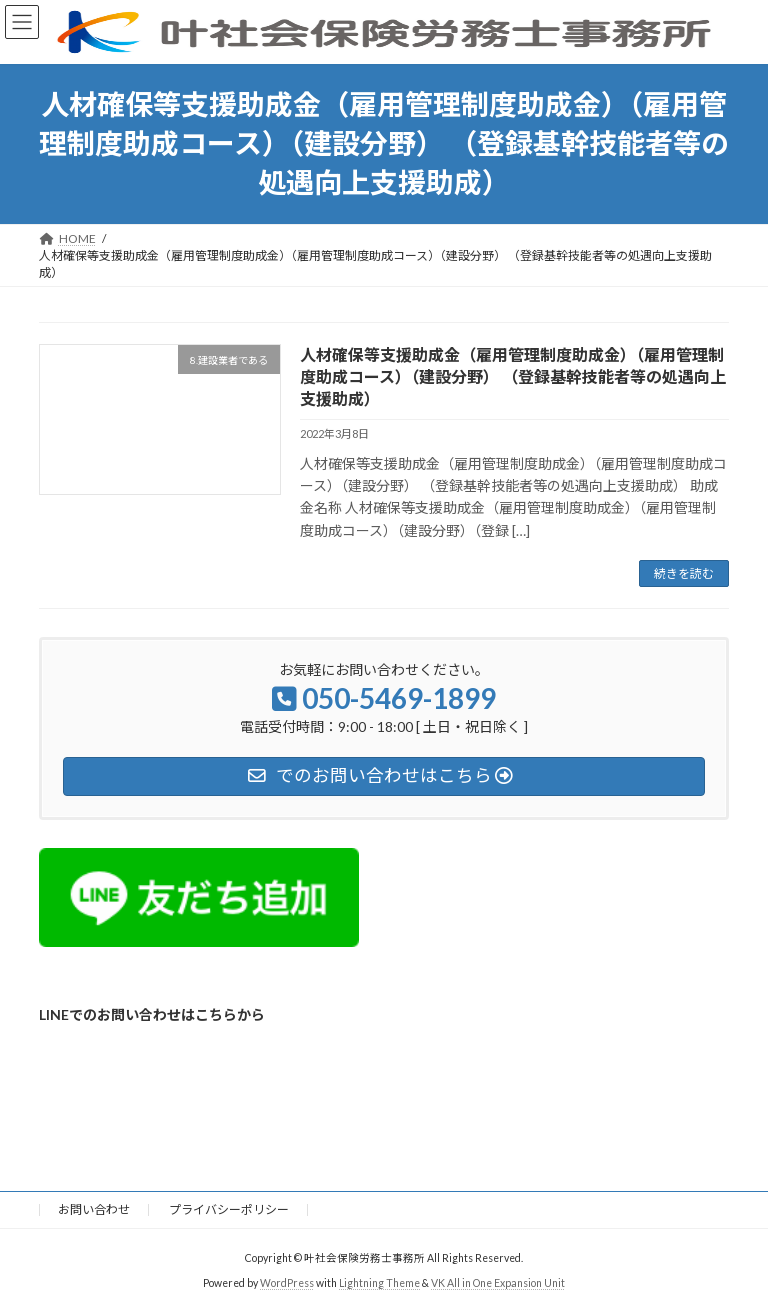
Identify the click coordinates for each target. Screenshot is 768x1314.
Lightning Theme (379, 1283)
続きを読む (684, 573)
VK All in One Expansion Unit (498, 1283)
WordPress (287, 1283)
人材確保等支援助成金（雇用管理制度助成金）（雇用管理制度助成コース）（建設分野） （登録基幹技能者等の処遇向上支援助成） (513, 377)
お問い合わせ (94, 1209)
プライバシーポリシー (229, 1209)
